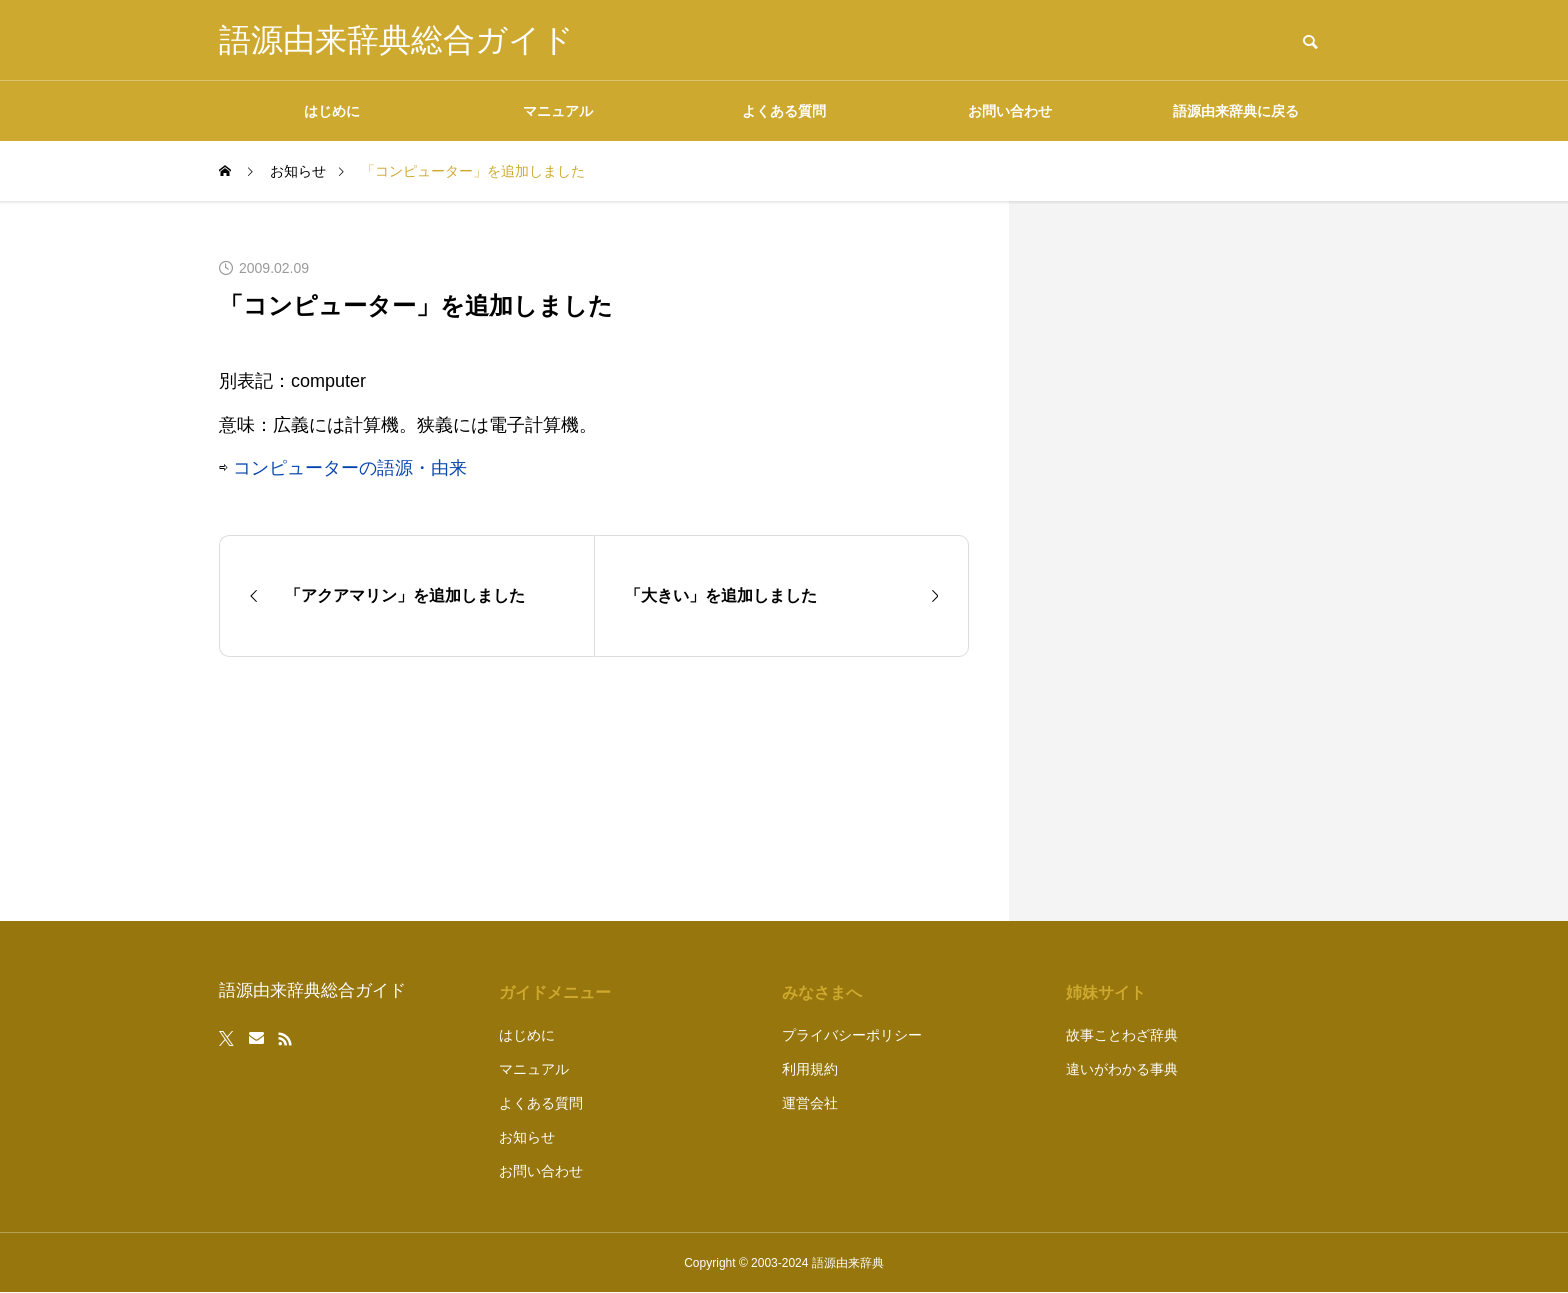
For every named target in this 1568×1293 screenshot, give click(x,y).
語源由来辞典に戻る (1236, 111)
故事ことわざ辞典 (1122, 1035)
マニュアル (558, 111)
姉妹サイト (1106, 992)
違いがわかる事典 (1122, 1069)
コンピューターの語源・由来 (350, 468)
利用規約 (810, 1069)
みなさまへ (822, 992)
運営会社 (810, 1103)
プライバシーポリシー (852, 1035)
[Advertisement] (1199, 561)
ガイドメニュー (555, 992)
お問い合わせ (1010, 111)
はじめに (332, 111)
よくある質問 (784, 111)
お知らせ (527, 1137)
